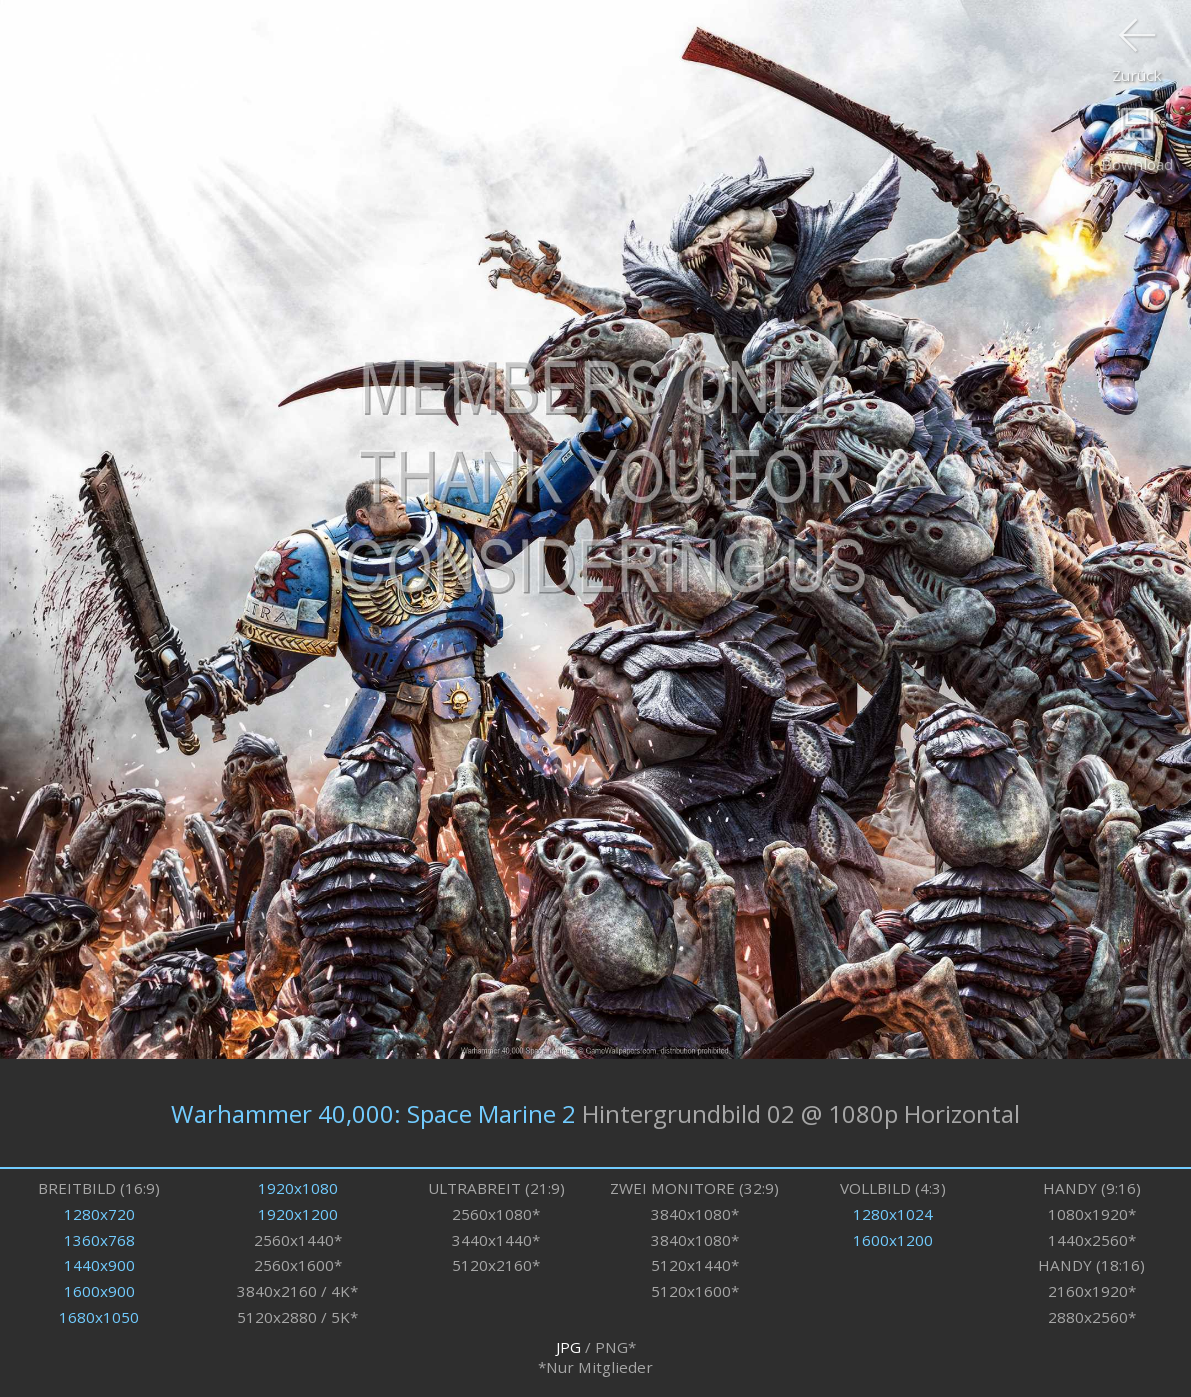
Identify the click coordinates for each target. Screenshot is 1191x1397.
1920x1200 (298, 1214)
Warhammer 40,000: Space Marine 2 (373, 1112)
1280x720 (99, 1214)
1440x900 (99, 1265)
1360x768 (99, 1240)
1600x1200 (893, 1240)
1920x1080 (298, 1188)
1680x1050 (99, 1317)
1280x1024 (893, 1214)
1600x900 (99, 1291)
